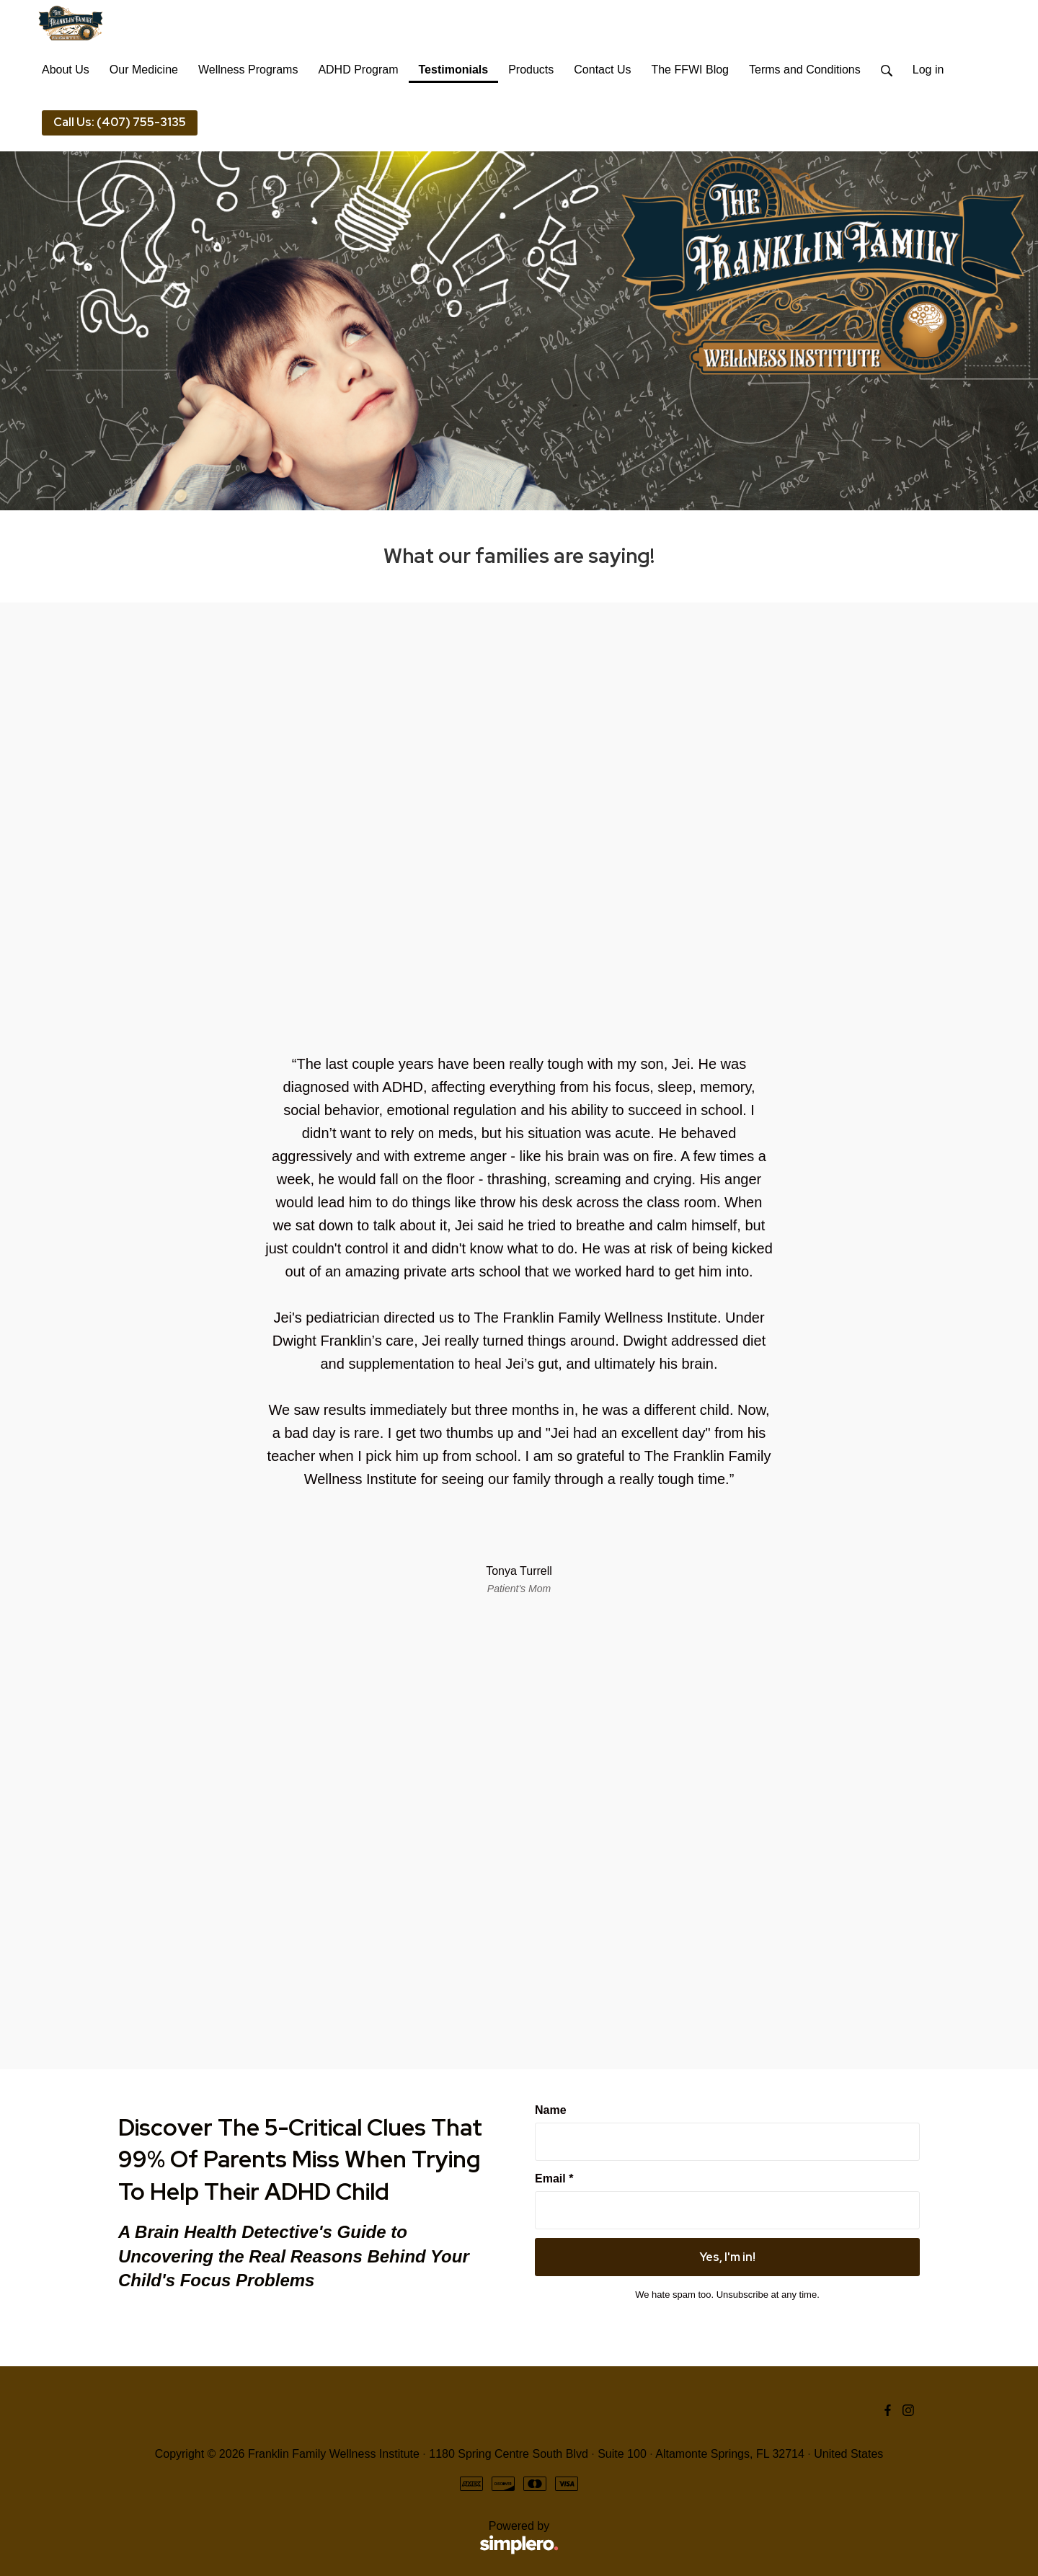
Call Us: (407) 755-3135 (119, 122)
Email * (554, 2178)
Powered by (338, 2538)
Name (551, 2110)
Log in (928, 69)
